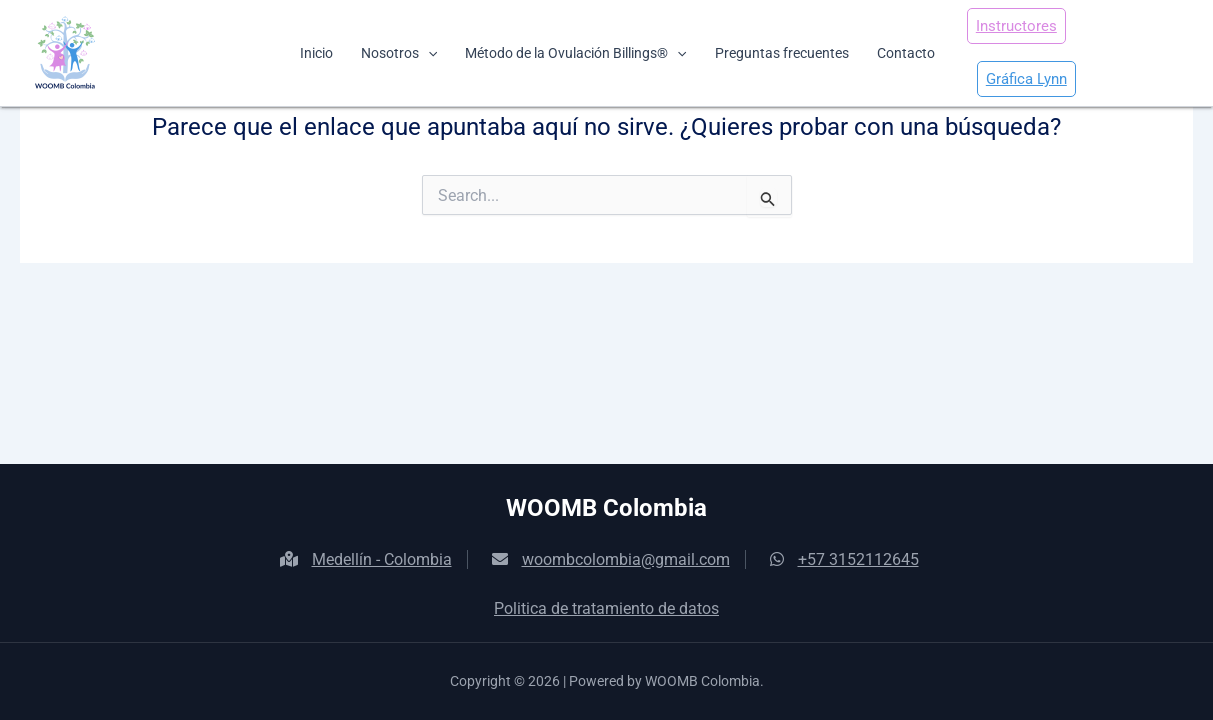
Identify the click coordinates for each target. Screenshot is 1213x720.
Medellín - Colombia (366, 559)
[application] (428, 53)
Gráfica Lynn (1026, 79)
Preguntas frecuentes (782, 53)
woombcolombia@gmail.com (611, 559)
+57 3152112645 (844, 559)
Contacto (906, 53)
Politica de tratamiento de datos (606, 608)
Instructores (1016, 26)
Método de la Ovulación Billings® (575, 53)
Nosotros (399, 53)
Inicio (316, 53)
